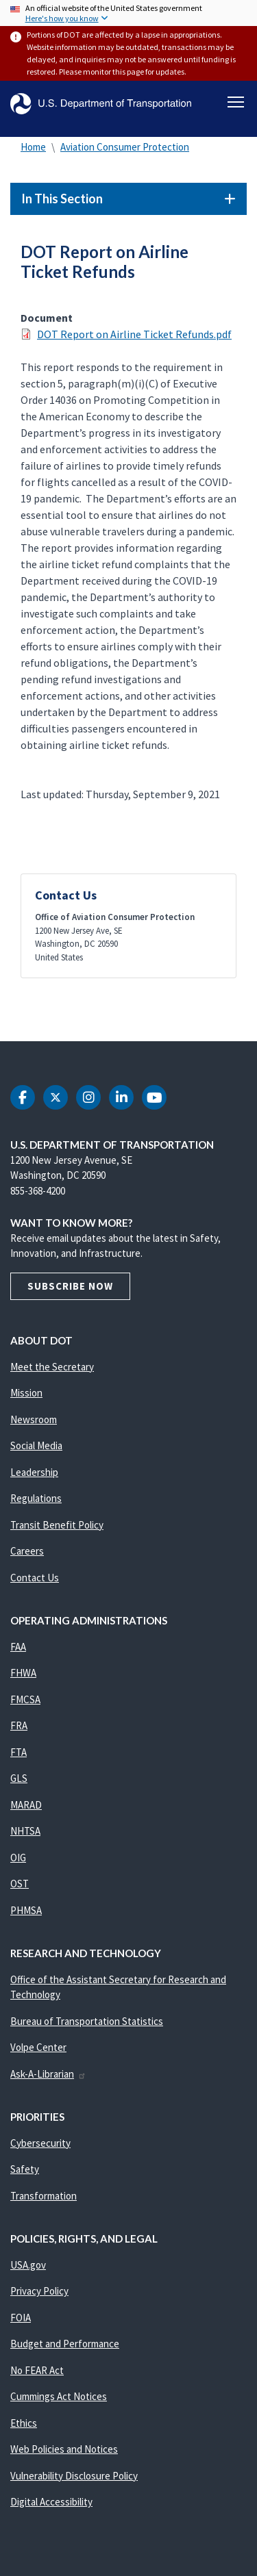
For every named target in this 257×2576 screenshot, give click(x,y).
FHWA (23, 1672)
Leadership (34, 1472)
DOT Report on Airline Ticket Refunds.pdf (134, 334)
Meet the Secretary (52, 1366)
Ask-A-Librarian (48, 2073)
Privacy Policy (39, 2290)
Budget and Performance (64, 2343)
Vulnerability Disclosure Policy (74, 2475)
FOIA (20, 2317)
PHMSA (26, 1910)
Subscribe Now (70, 1285)
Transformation (43, 2195)
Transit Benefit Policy (56, 1524)
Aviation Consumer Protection (124, 146)
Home (33, 146)
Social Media (36, 1445)
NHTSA (25, 1830)
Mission (26, 1392)
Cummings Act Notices (58, 2396)
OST (19, 1883)
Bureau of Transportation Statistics (86, 2021)
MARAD (26, 1804)
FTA (18, 1752)
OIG (18, 1857)
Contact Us (34, 1577)
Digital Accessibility (51, 2501)
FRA (18, 1725)
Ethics (23, 2423)
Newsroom (33, 1419)
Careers (27, 1550)
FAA (18, 1646)
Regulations (36, 1498)
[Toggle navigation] (236, 102)
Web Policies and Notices (64, 2449)
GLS (18, 1778)
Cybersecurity (40, 2143)
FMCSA (25, 1699)
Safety (24, 2169)
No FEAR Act (37, 2370)
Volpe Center (38, 2047)
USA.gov (28, 2264)
